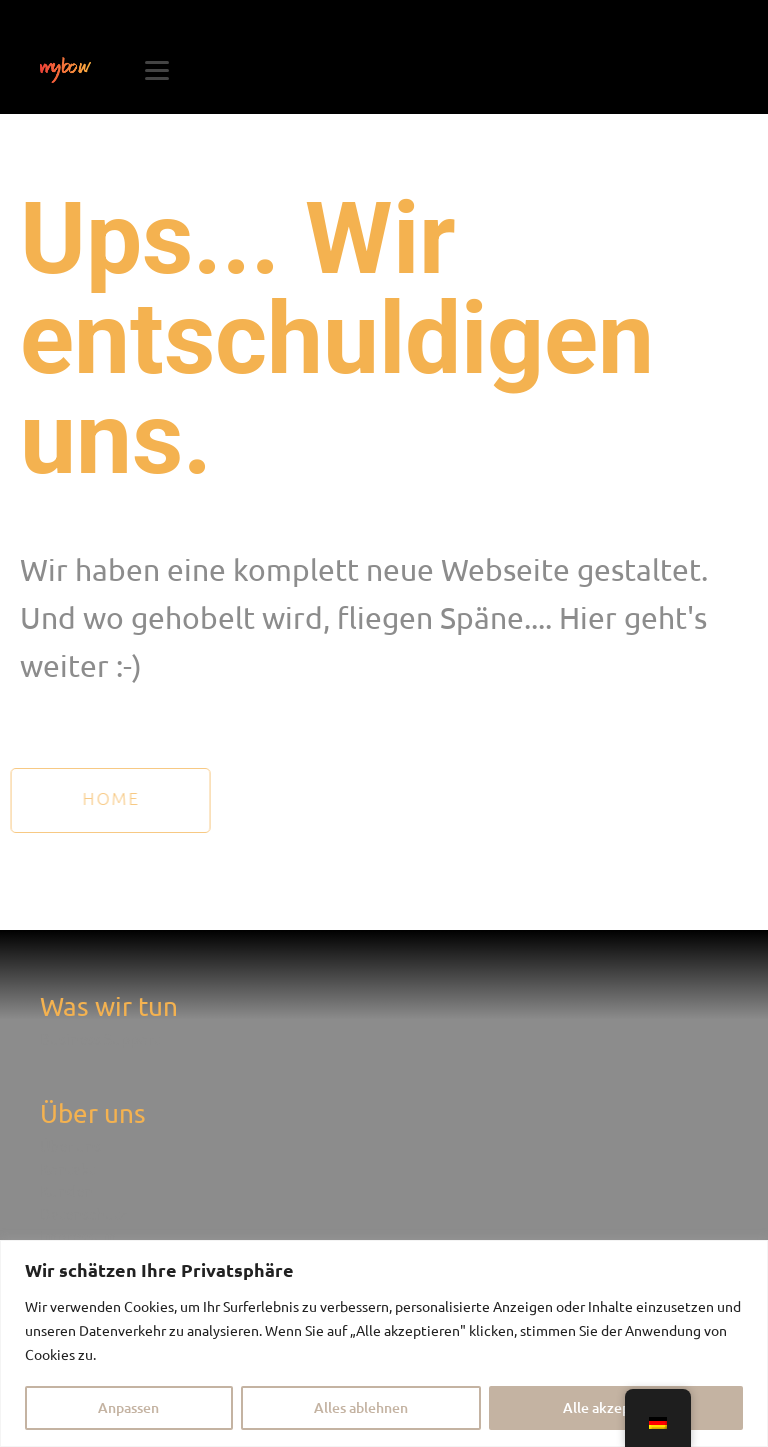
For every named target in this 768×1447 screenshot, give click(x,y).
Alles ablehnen (361, 1407)
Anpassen (128, 1407)
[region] (384, 1343)
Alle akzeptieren (616, 1407)
